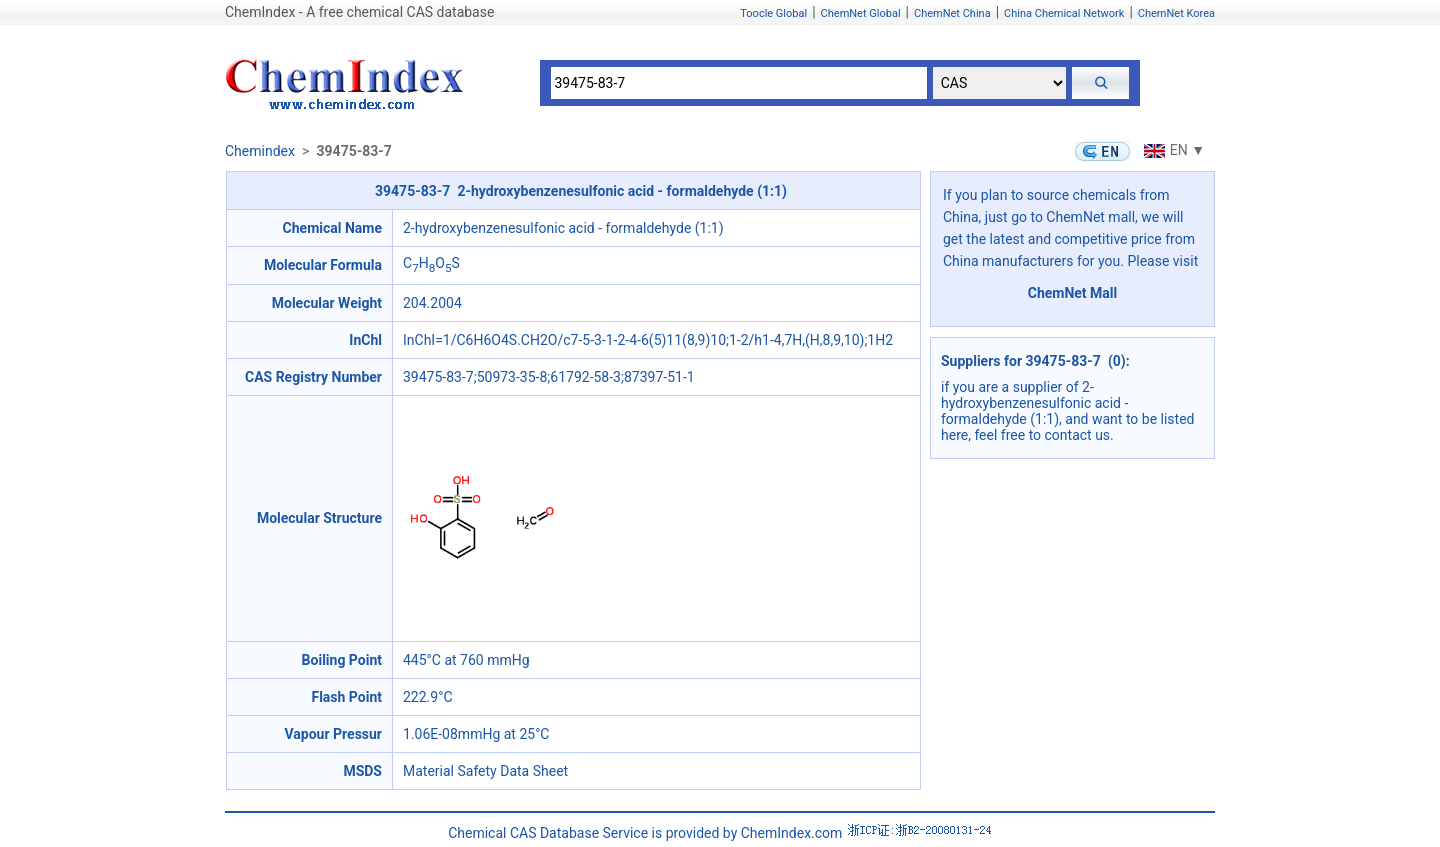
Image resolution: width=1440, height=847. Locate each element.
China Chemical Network (1064, 13)
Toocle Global (773, 13)
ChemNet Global (861, 13)
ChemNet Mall (1073, 293)
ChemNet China (952, 13)
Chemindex (260, 151)
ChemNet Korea (1176, 13)
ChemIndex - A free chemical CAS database (359, 12)
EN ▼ (1172, 150)
